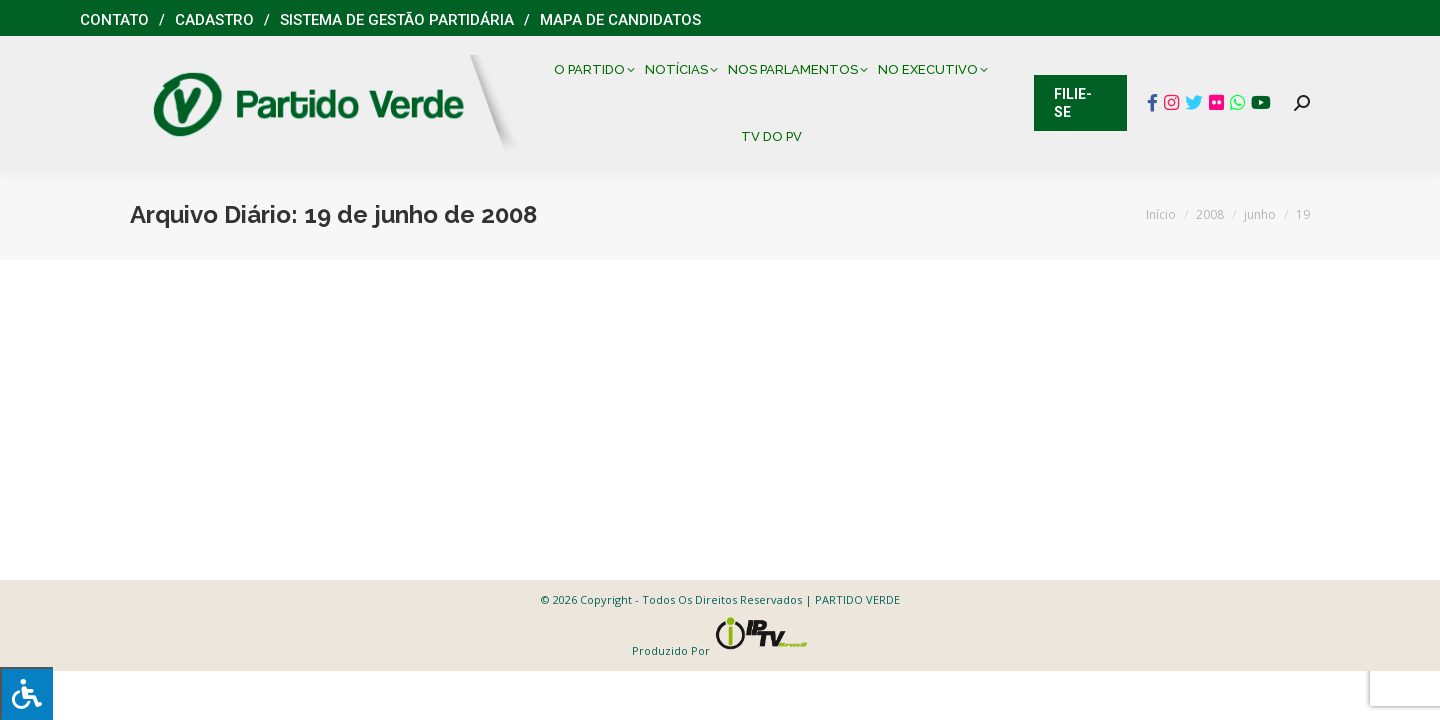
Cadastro (214, 20)
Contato (114, 20)
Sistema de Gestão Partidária (397, 20)
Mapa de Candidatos (620, 20)
